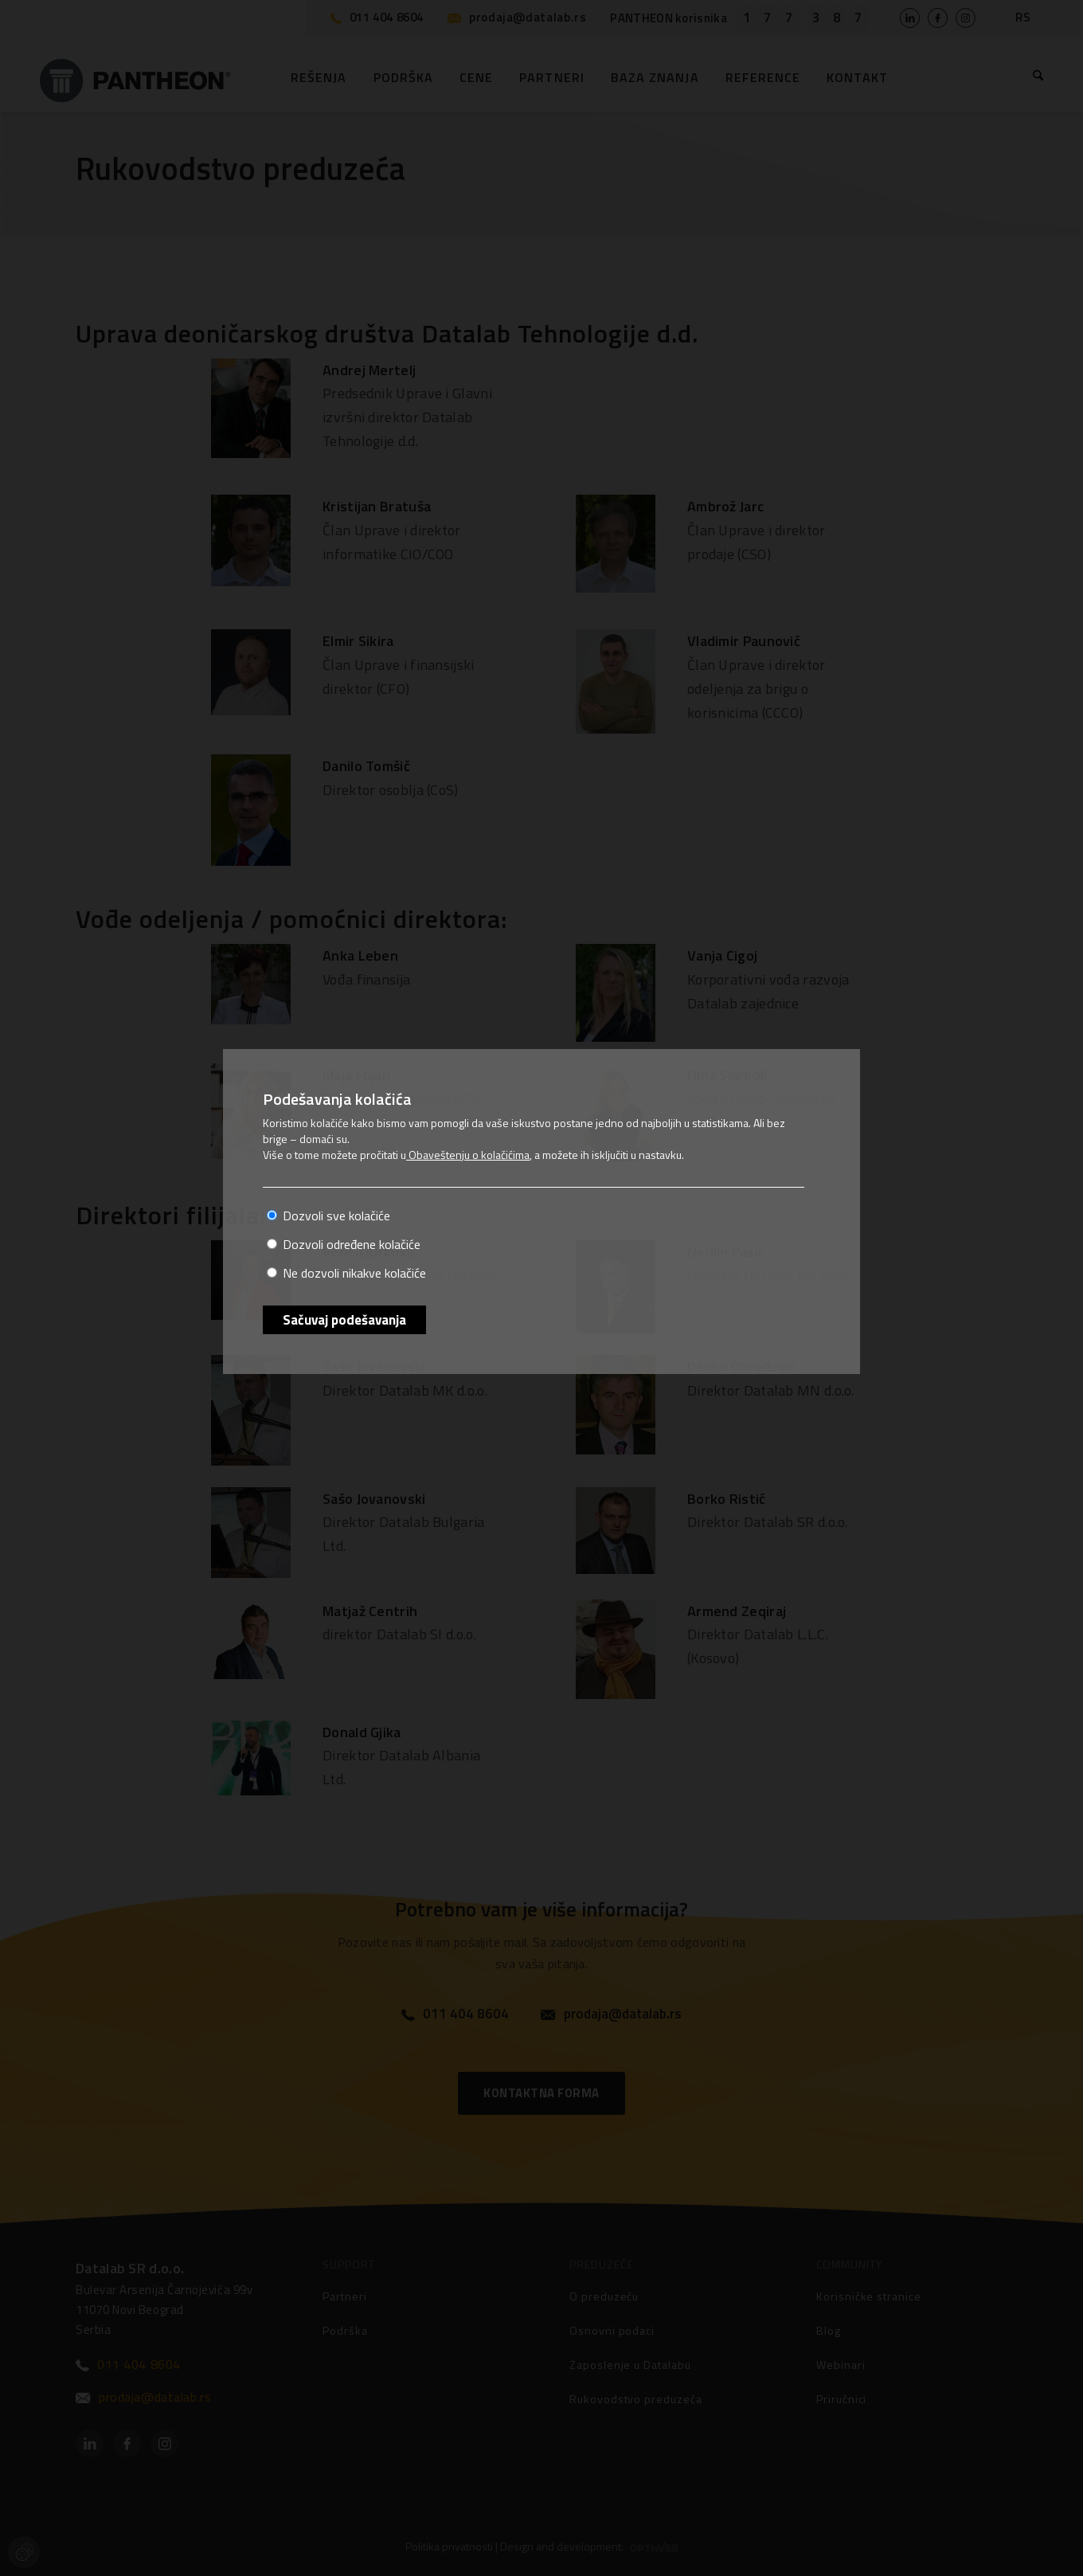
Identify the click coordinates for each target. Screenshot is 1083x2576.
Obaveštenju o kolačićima (468, 1154)
